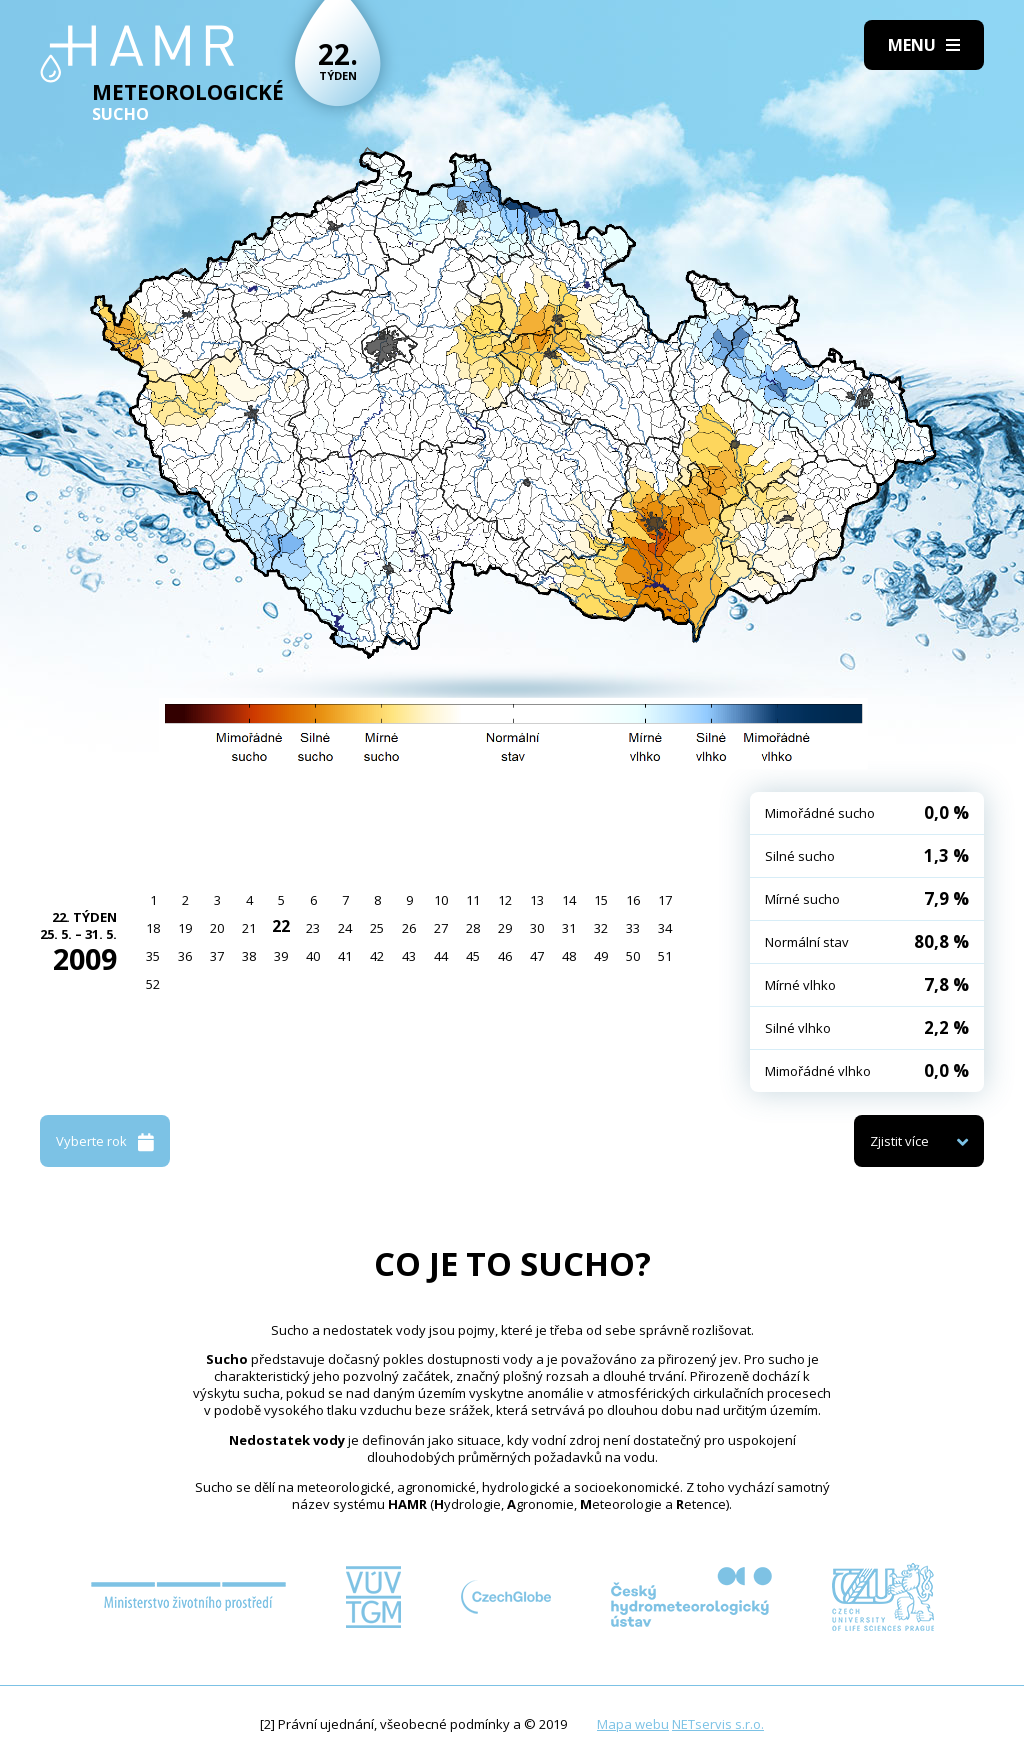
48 (569, 956)
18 (153, 928)
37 (217, 956)
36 (185, 956)
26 (409, 928)
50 (633, 956)
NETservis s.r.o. (718, 1724)
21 (249, 928)
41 (345, 956)
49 (601, 956)
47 (537, 956)
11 (473, 900)
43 (409, 956)
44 (441, 956)
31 (569, 928)
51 (665, 956)
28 (473, 928)
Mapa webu (633, 1724)
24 (345, 928)
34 (665, 928)
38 (249, 956)
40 (313, 956)
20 (217, 928)
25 (377, 928)
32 (601, 928)
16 (633, 900)
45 (473, 956)
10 (441, 900)
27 (441, 928)
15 (601, 900)
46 (505, 956)
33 (633, 928)
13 (537, 900)
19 (185, 928)
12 (505, 900)
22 (281, 926)
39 (281, 956)
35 (153, 956)
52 (153, 984)
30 (537, 928)
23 (313, 928)
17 (665, 900)
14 (569, 900)
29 (505, 928)
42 (377, 956)
